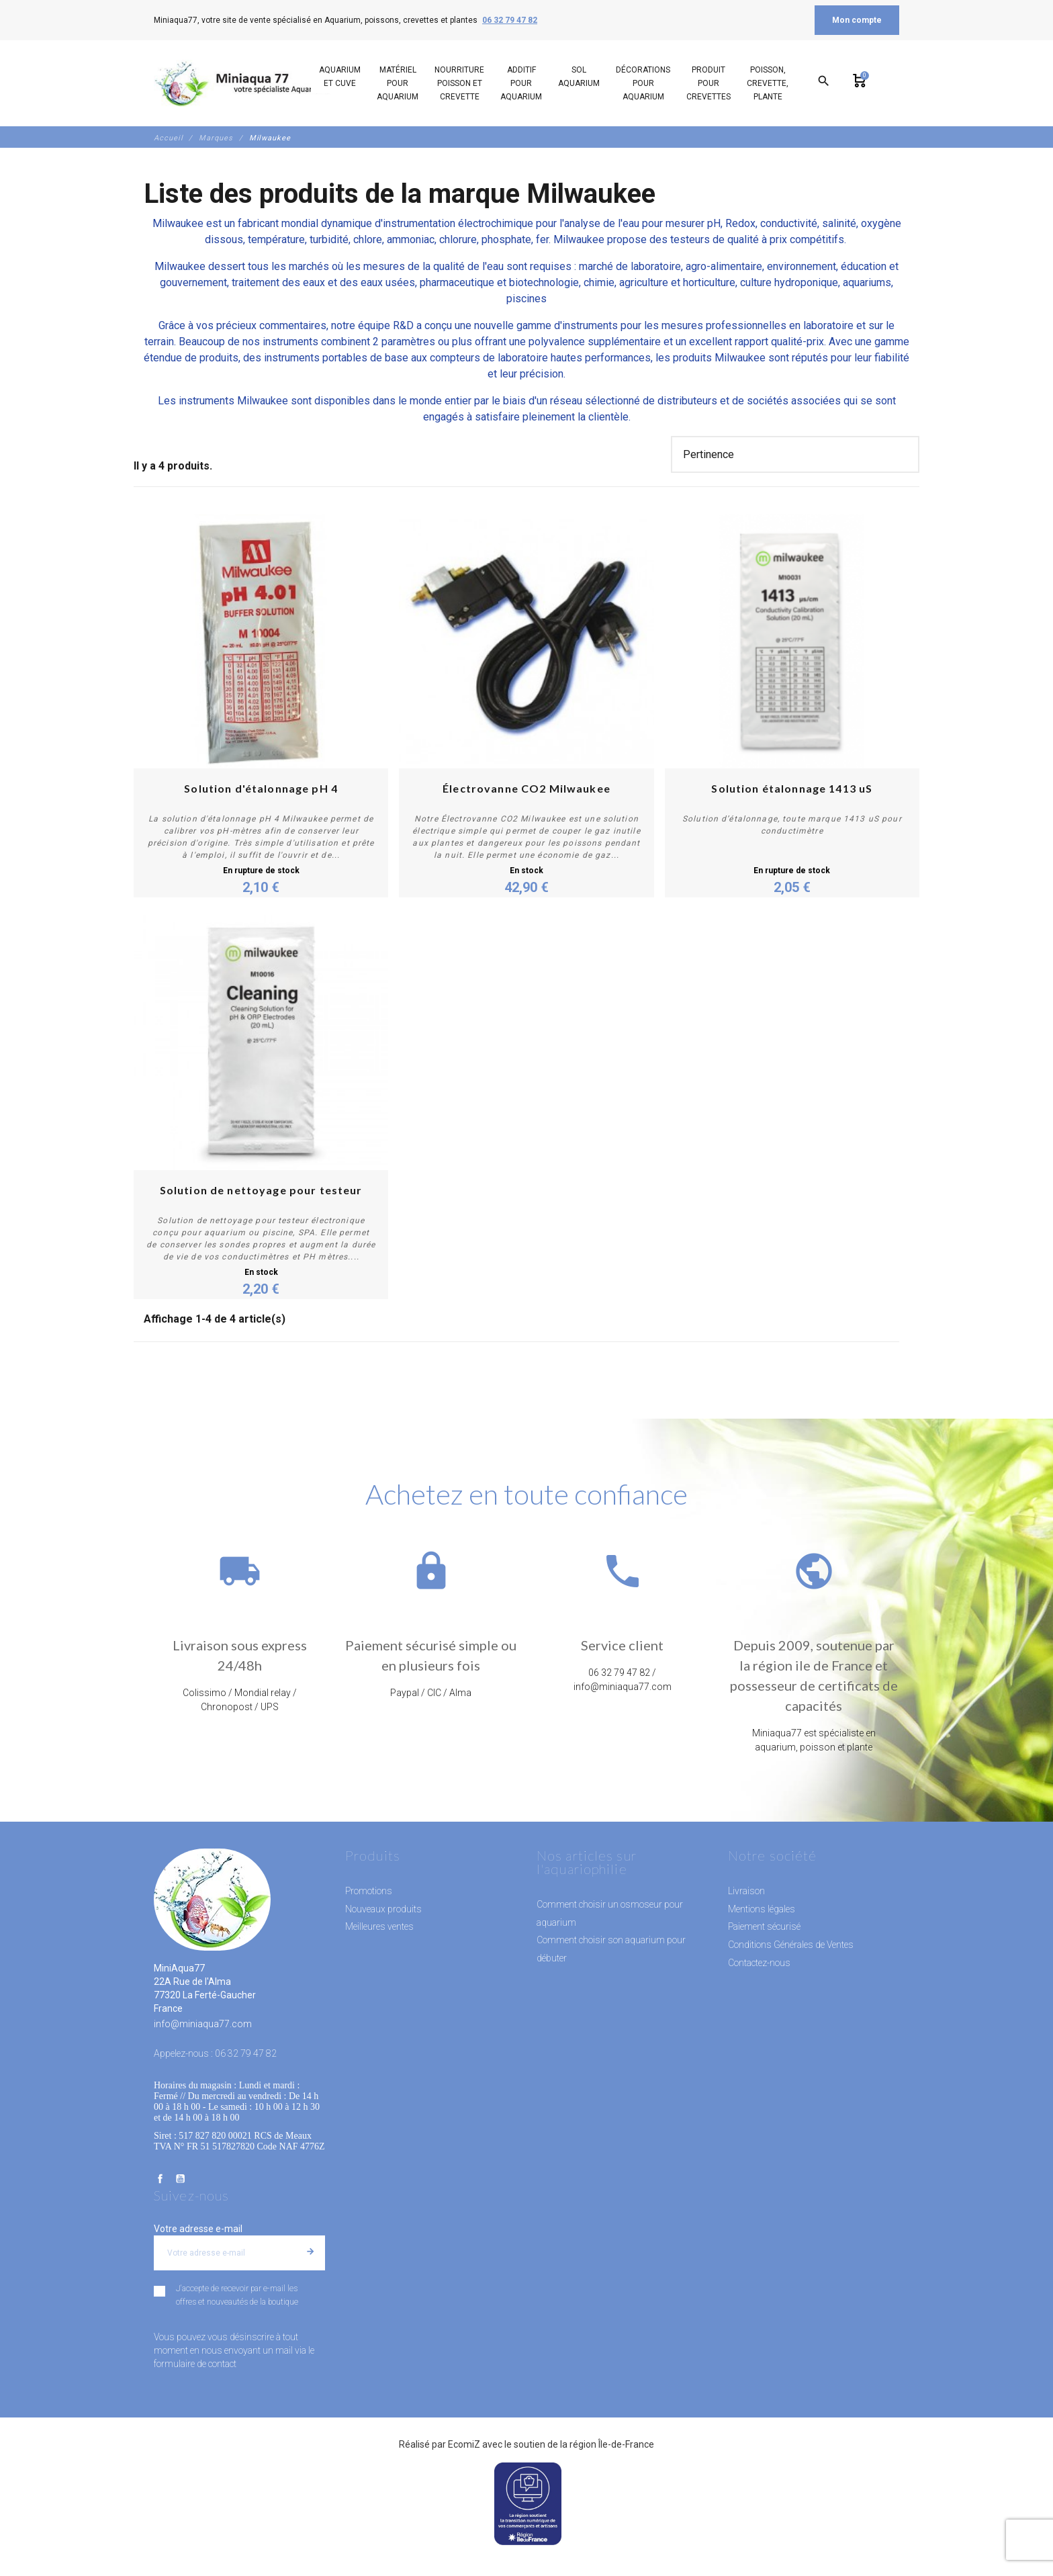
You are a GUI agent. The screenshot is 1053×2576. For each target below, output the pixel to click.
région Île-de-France (611, 2444)
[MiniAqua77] (244, 83)
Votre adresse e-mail (198, 2228)
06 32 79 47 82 (509, 20)
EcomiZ (464, 2444)
